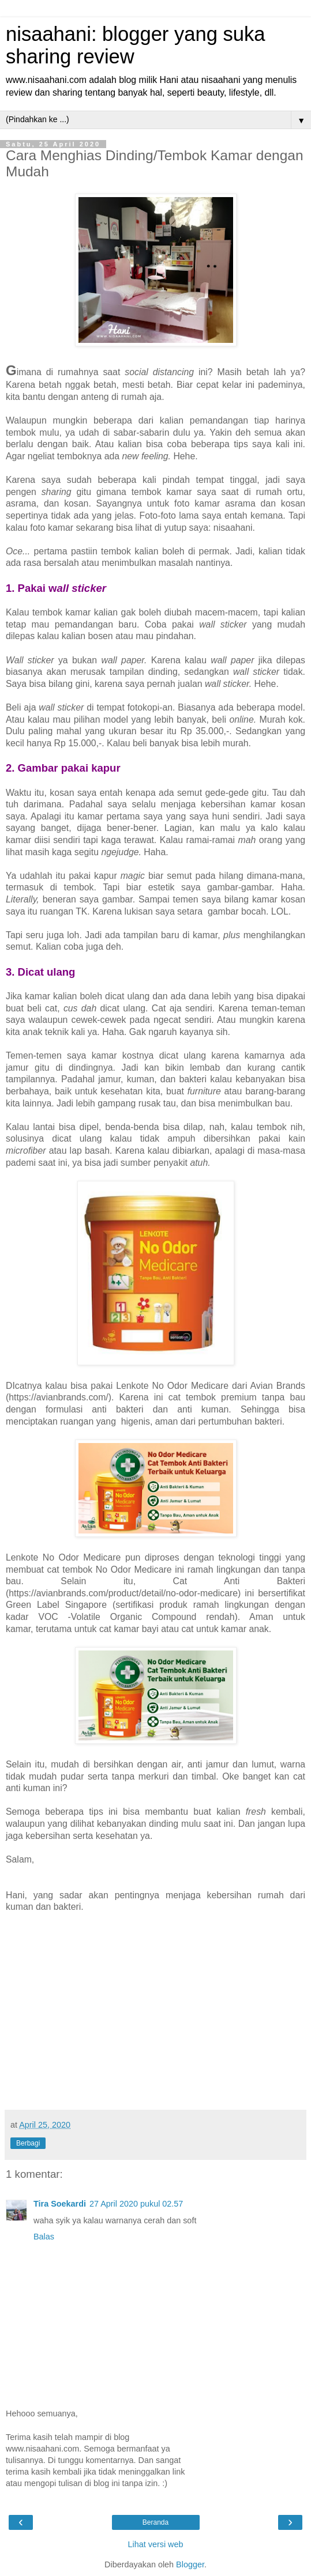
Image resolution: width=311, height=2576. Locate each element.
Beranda (155, 2522)
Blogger (190, 2564)
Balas (43, 2236)
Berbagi (28, 2143)
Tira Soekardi (59, 2203)
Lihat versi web (155, 2544)
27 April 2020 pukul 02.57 (136, 2203)
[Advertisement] (155, 2017)
